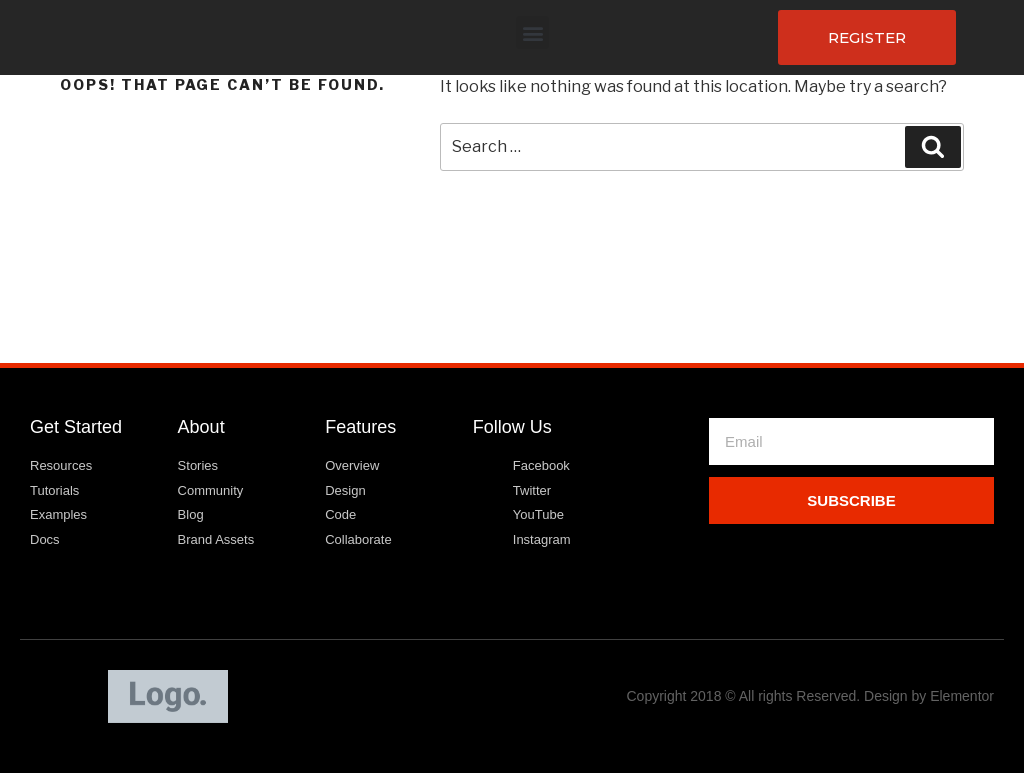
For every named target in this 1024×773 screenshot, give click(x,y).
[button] (532, 32)
